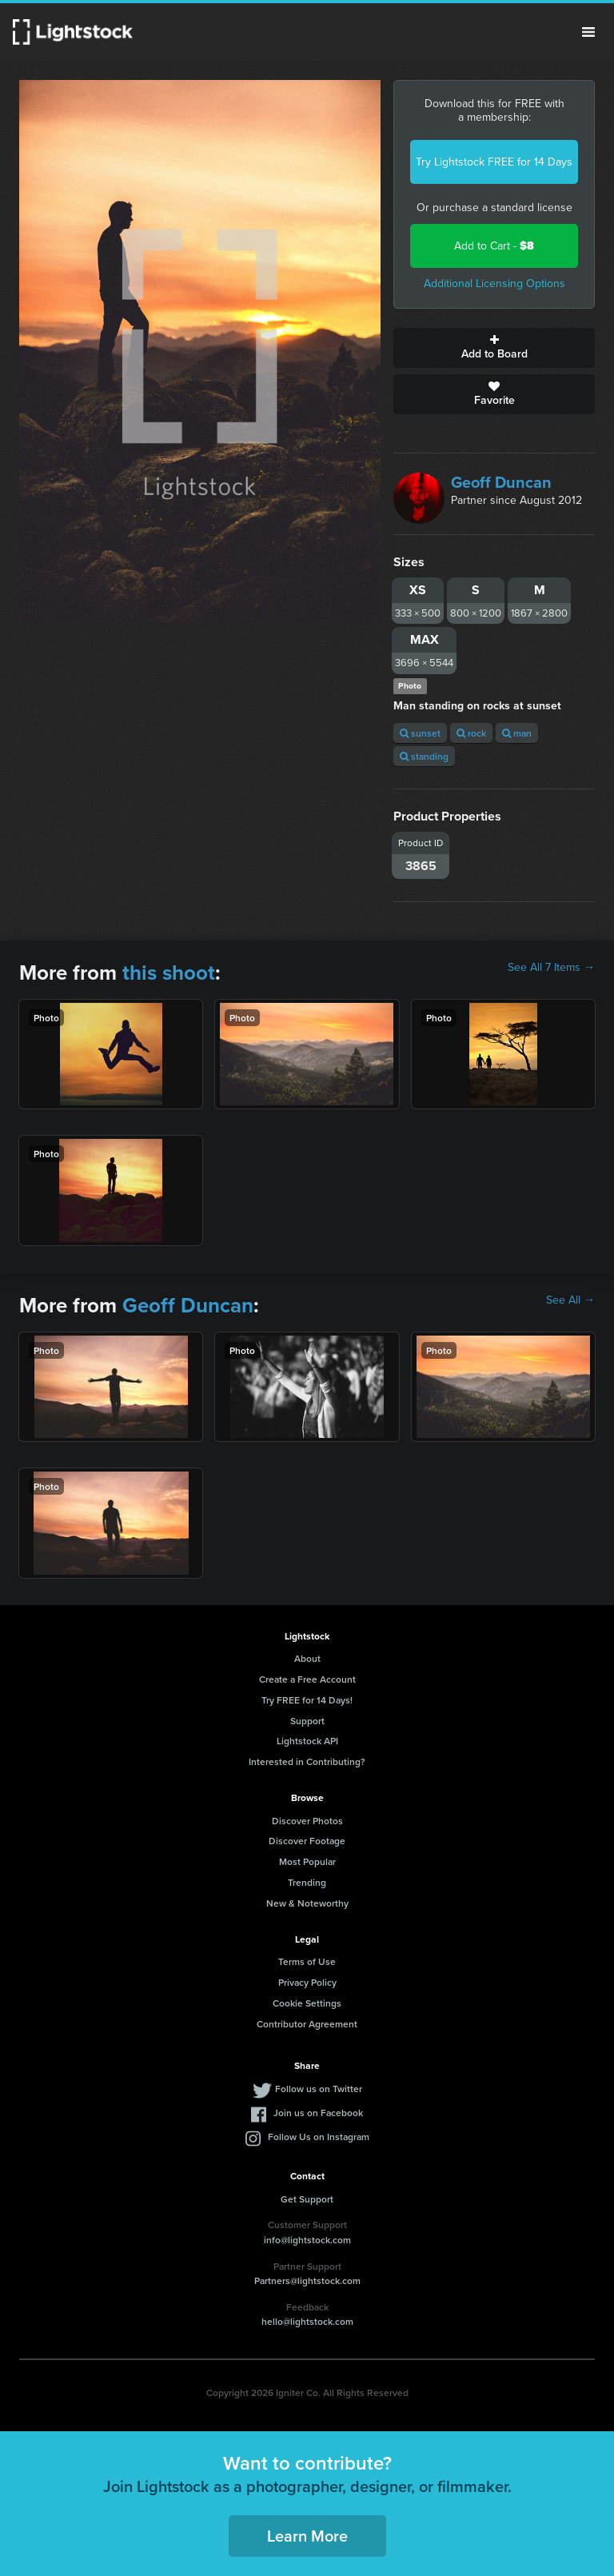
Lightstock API (307, 1740)
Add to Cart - (494, 246)
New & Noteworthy (307, 1903)
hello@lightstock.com (307, 2321)
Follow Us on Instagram (318, 2136)
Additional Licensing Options (494, 283)
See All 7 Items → (551, 968)
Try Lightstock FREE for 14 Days (494, 162)
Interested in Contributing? (307, 1761)
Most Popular (307, 1861)
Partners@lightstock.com (307, 2280)
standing (424, 756)
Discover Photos (307, 1820)
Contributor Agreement (307, 2024)
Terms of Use (307, 1961)
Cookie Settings (307, 2003)
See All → (570, 1300)
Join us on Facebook (318, 2112)
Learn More (307, 2535)
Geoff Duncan (501, 482)
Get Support (307, 2199)
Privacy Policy (307, 1982)
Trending (307, 1882)
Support (307, 1720)
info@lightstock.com (307, 2240)
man (517, 733)
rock (471, 733)
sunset (420, 733)
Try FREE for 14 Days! (307, 1700)
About (307, 1658)
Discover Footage (307, 1840)
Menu (588, 32)
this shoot (168, 972)
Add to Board (494, 347)
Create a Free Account (307, 1679)
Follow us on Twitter (318, 2088)
